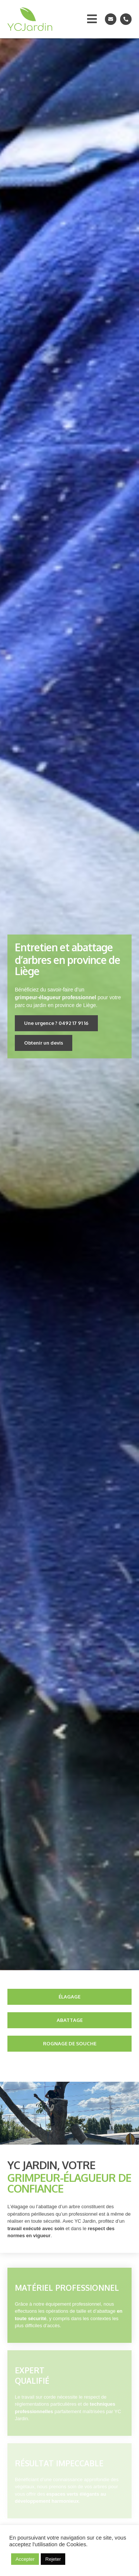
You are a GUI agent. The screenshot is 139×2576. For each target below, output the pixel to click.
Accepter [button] (25, 2559)
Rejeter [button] (53, 2559)
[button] (56, 1023)
